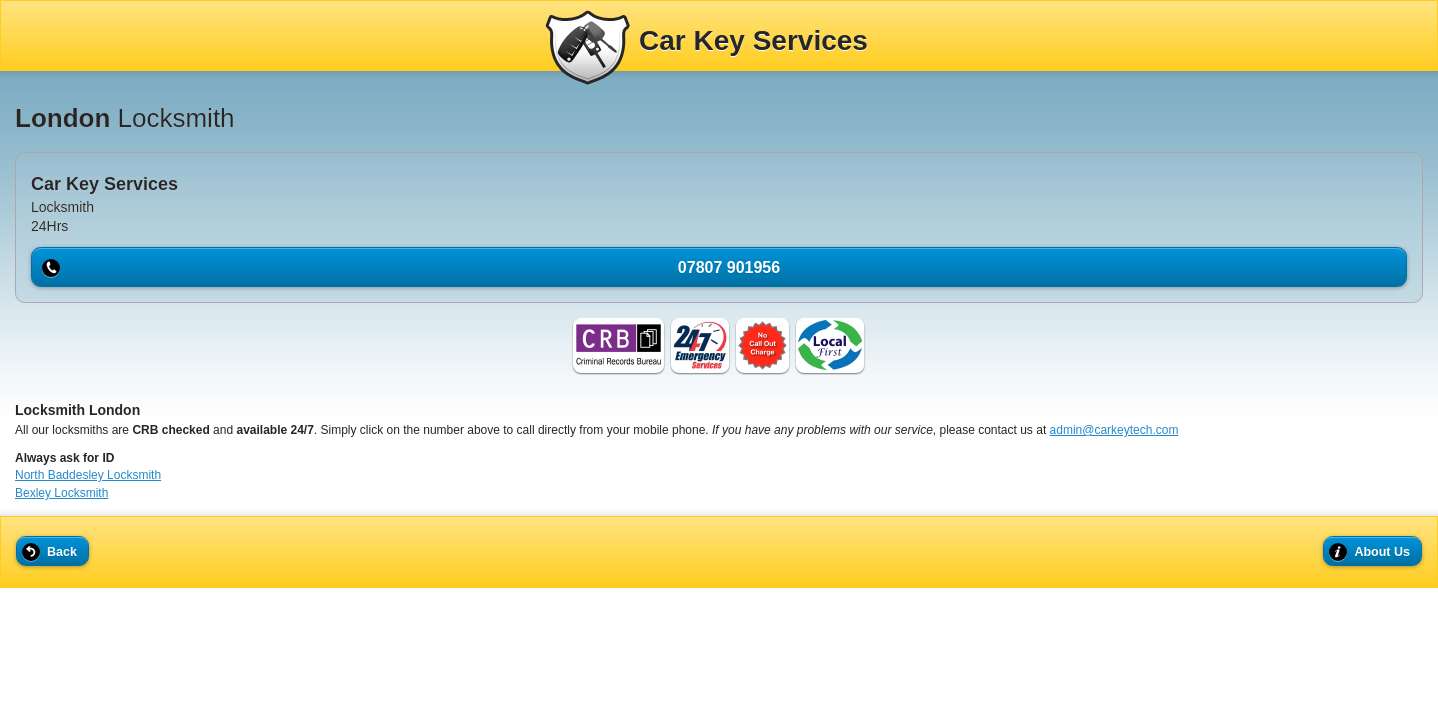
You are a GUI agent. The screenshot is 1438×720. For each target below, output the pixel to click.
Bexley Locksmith (61, 493)
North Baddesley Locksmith (88, 475)
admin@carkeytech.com (1114, 430)
